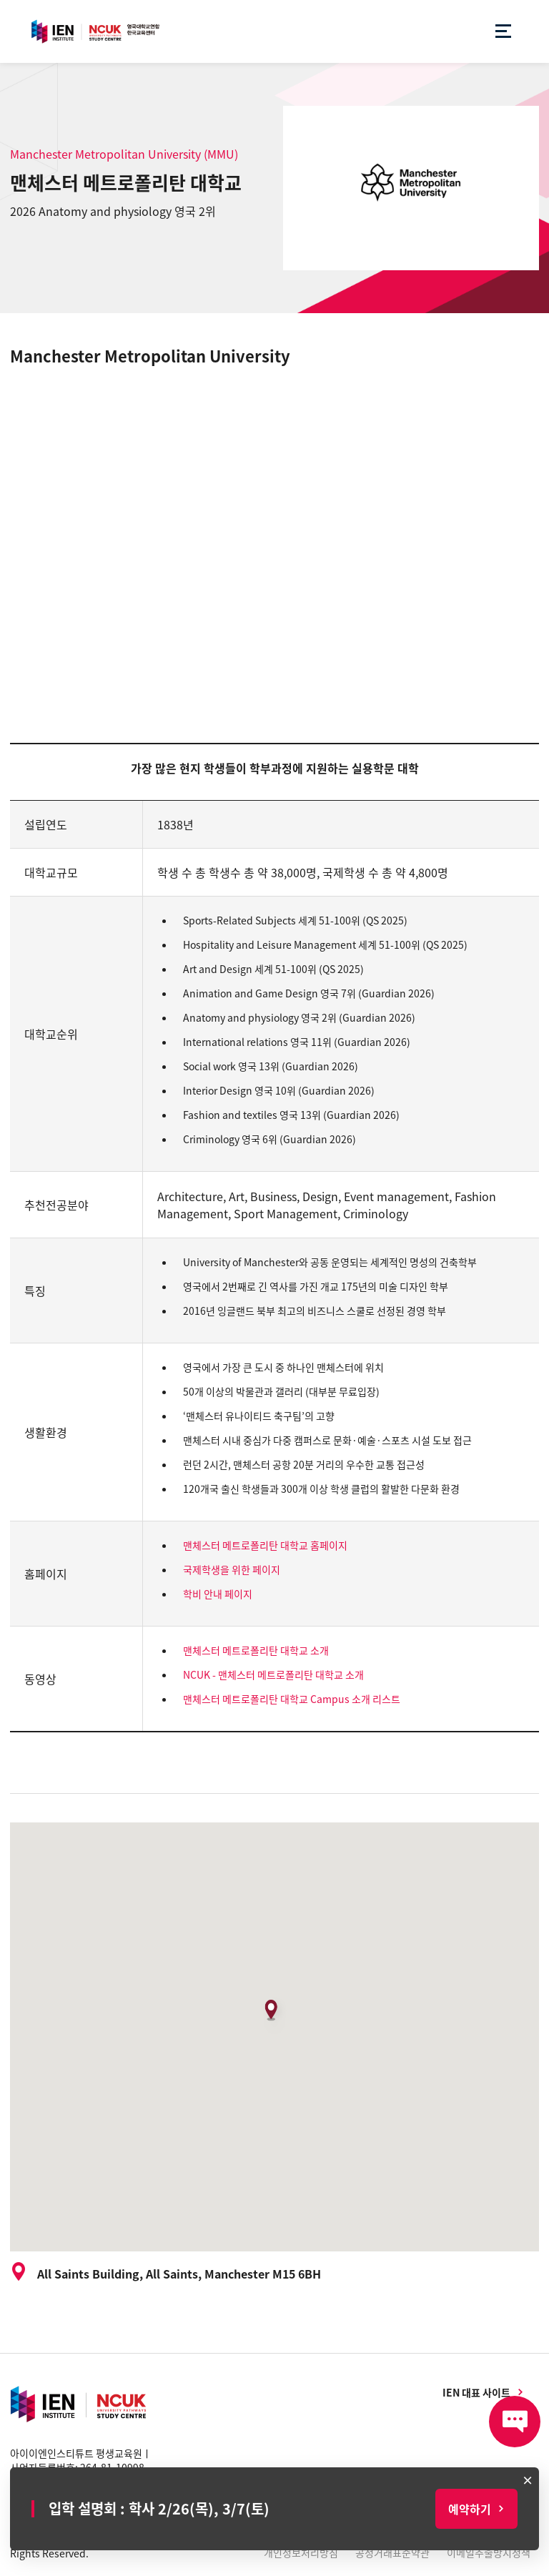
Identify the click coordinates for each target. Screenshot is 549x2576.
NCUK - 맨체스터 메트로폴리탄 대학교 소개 (273, 1674)
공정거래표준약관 (392, 2552)
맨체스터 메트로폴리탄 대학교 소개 (256, 1650)
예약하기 (469, 2508)
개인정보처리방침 (301, 2552)
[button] (274, 2015)
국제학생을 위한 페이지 (231, 1569)
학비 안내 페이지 (217, 1593)
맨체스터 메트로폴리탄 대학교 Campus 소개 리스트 (291, 1699)
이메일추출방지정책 (488, 2552)
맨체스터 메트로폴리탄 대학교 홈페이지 (265, 1545)
